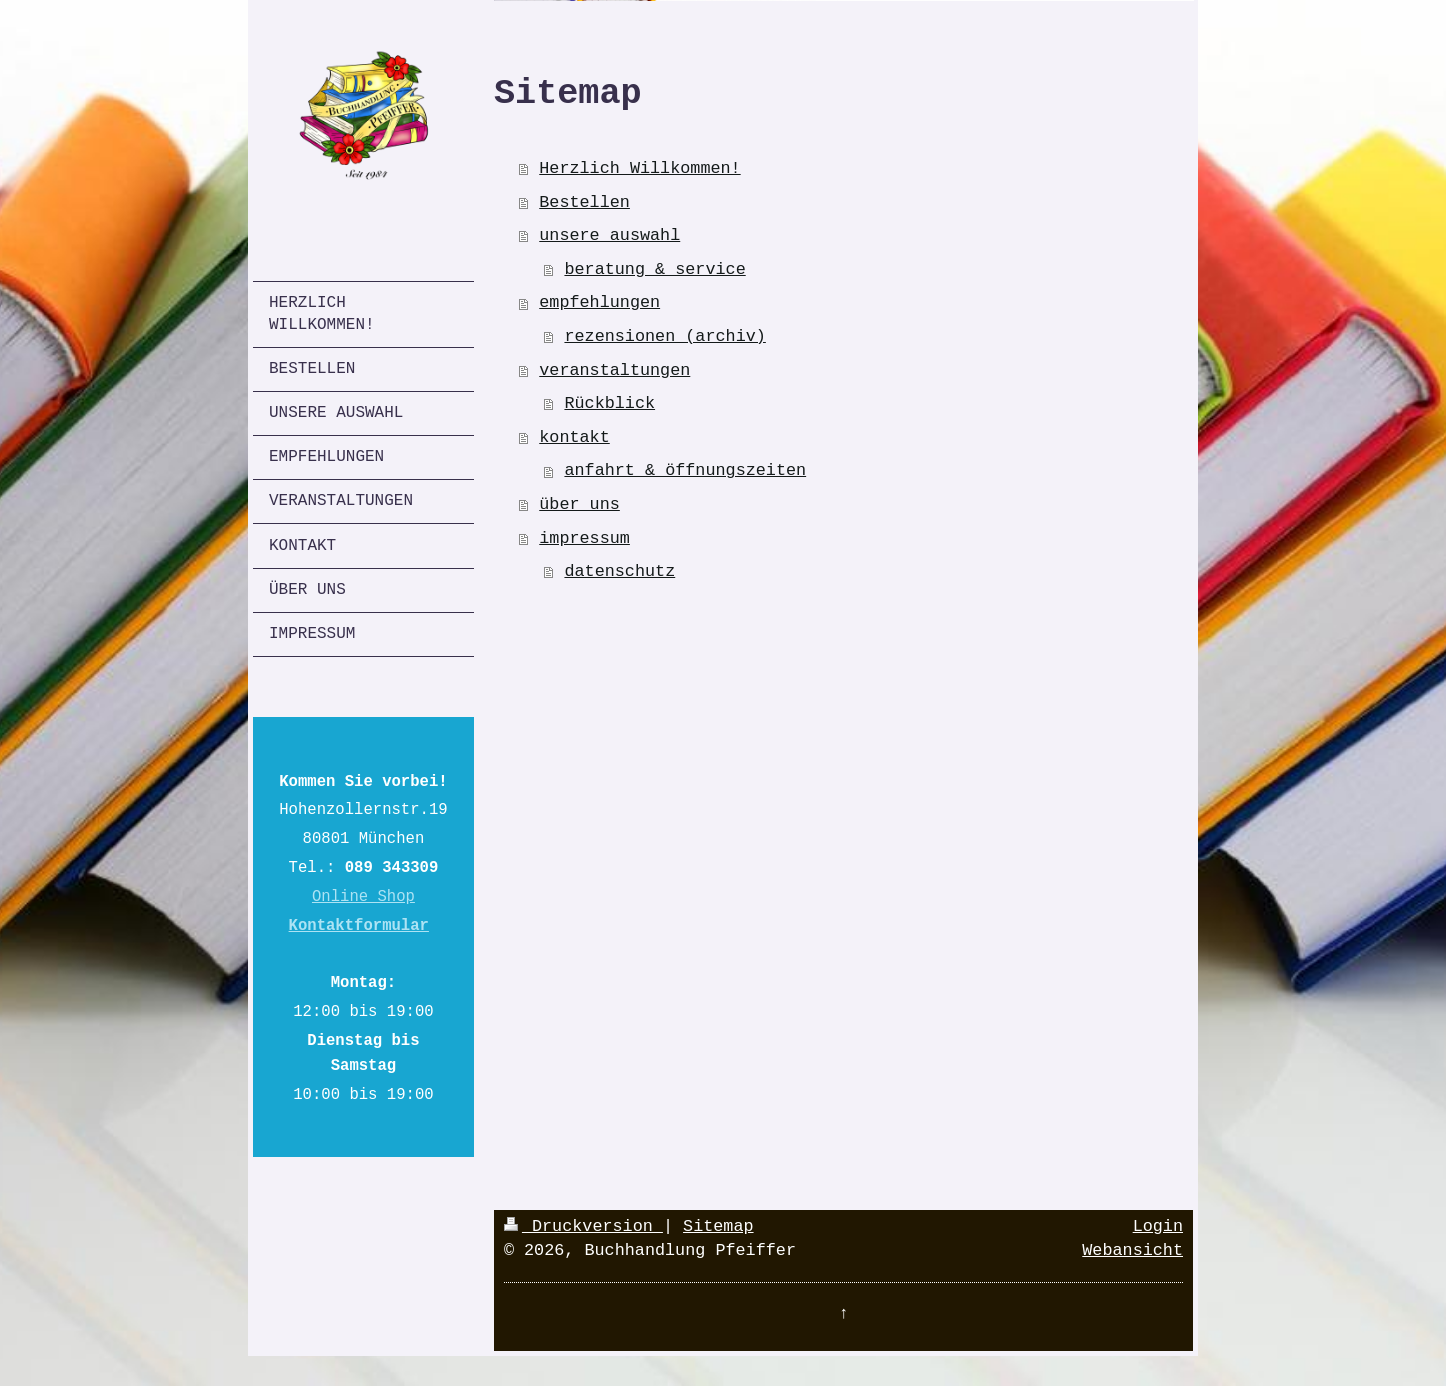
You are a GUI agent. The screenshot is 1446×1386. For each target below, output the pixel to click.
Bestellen (584, 202)
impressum (584, 538)
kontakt (574, 437)
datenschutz (619, 571)
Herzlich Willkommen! (639, 168)
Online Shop (363, 897)
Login (1158, 1226)
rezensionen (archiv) (664, 336)
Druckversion (583, 1226)
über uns (579, 504)
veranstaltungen (614, 370)
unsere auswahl (609, 235)
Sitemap (718, 1226)
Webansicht (1132, 1250)
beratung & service (654, 269)
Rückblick (609, 403)
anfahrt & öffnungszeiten (685, 470)
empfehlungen (599, 302)
